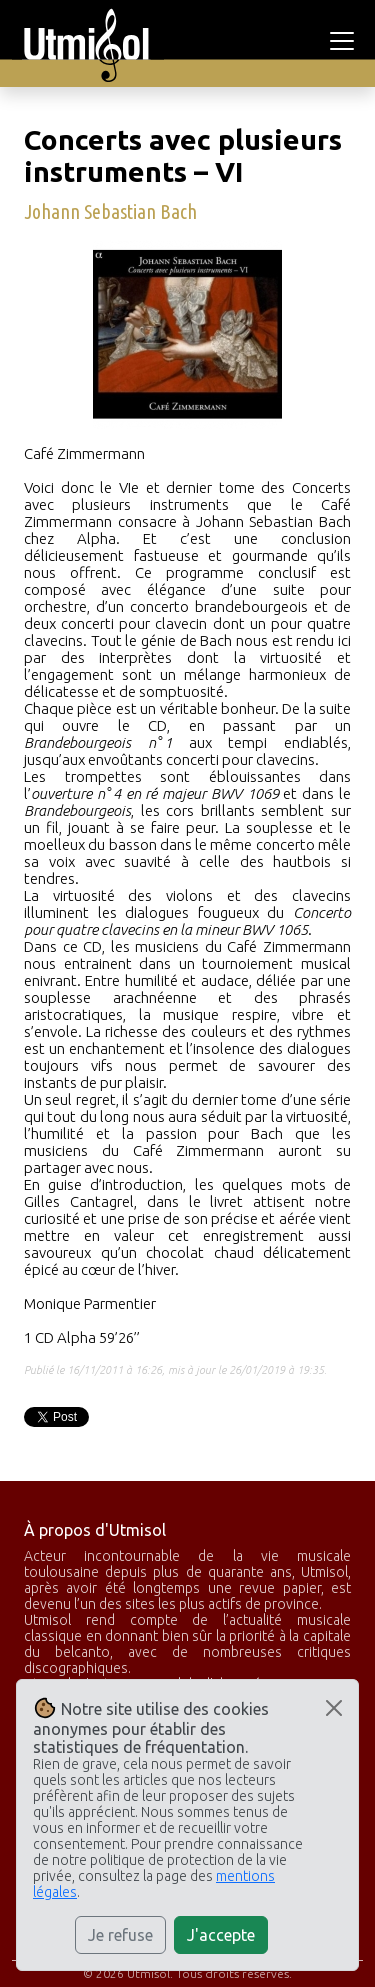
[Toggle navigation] (345, 41)
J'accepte (221, 1935)
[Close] (334, 1708)
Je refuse (120, 1935)
